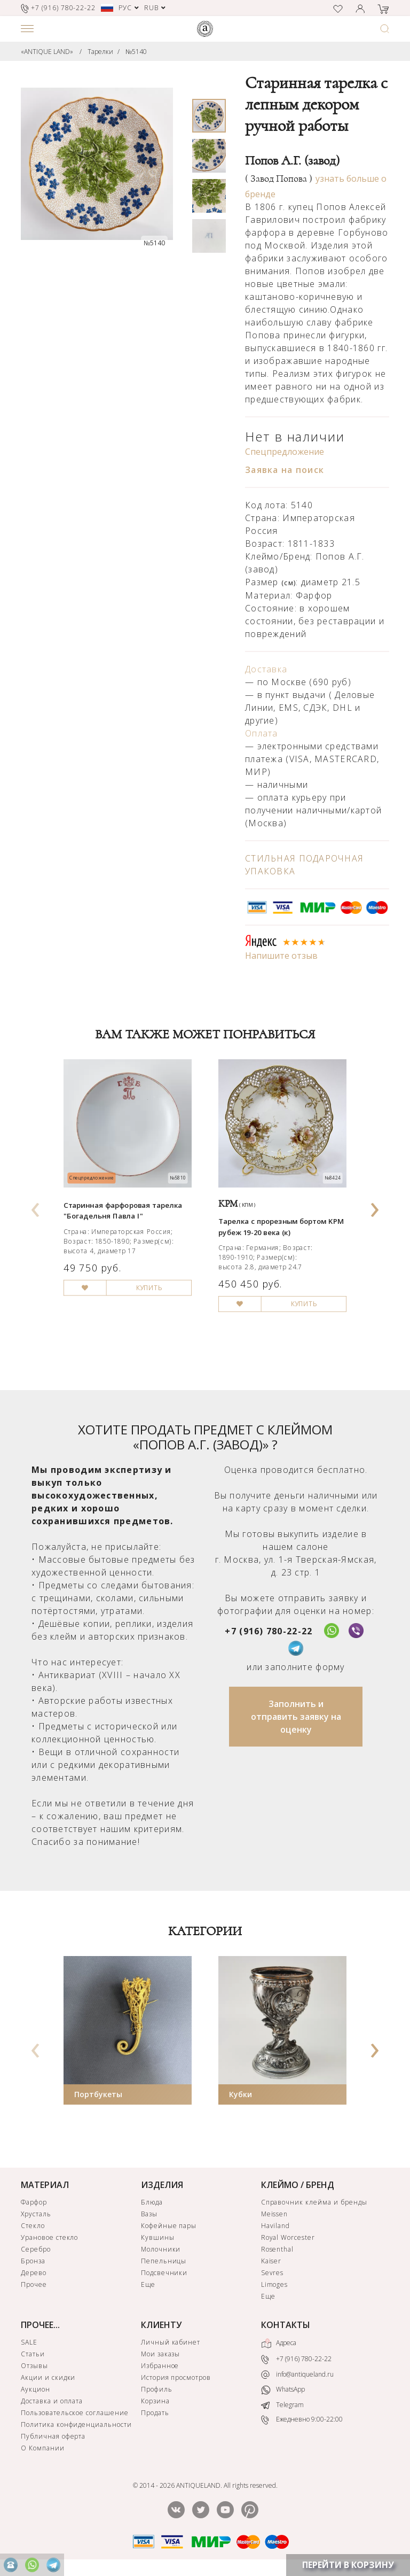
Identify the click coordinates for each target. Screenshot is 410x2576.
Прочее (34, 2284)
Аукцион (35, 2389)
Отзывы (34, 2365)
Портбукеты (98, 2094)
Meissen (274, 2213)
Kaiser (271, 2260)
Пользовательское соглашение (75, 2412)
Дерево (33, 2272)
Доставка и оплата (52, 2401)
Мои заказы (160, 2353)
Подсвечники (164, 2272)
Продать (155, 2412)
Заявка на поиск (284, 470)
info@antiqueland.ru (297, 2374)
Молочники (161, 2249)
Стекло (33, 2225)
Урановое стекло (49, 2237)
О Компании (43, 2448)
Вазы (149, 2213)
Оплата (261, 733)
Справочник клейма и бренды (314, 2202)
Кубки (240, 2094)
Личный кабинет (170, 2342)
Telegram (282, 2404)
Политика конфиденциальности (76, 2424)
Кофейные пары (168, 2225)
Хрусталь (36, 2213)
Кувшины (158, 2237)
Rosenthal (277, 2249)
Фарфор (34, 2202)
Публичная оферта (53, 2436)
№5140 (136, 51)
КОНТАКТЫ (285, 2325)
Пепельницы (164, 2260)
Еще (148, 2284)
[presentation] (35, 1206)
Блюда (152, 2202)
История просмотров (176, 2377)
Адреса (278, 2343)
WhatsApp (283, 2390)
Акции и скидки (48, 2377)
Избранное (160, 2365)
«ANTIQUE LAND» (47, 51)
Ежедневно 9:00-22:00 (302, 2420)
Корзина (155, 2401)
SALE (29, 2342)
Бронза (33, 2260)
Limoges (274, 2284)
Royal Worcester (288, 2237)
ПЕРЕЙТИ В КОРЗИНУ (348, 2565)
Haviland (275, 2225)
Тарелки (100, 51)
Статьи (33, 2353)
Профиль (156, 2389)
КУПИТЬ (149, 1287)
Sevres (272, 2272)
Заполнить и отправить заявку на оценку (296, 1716)
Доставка (266, 669)
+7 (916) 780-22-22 (268, 1631)
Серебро (36, 2249)
